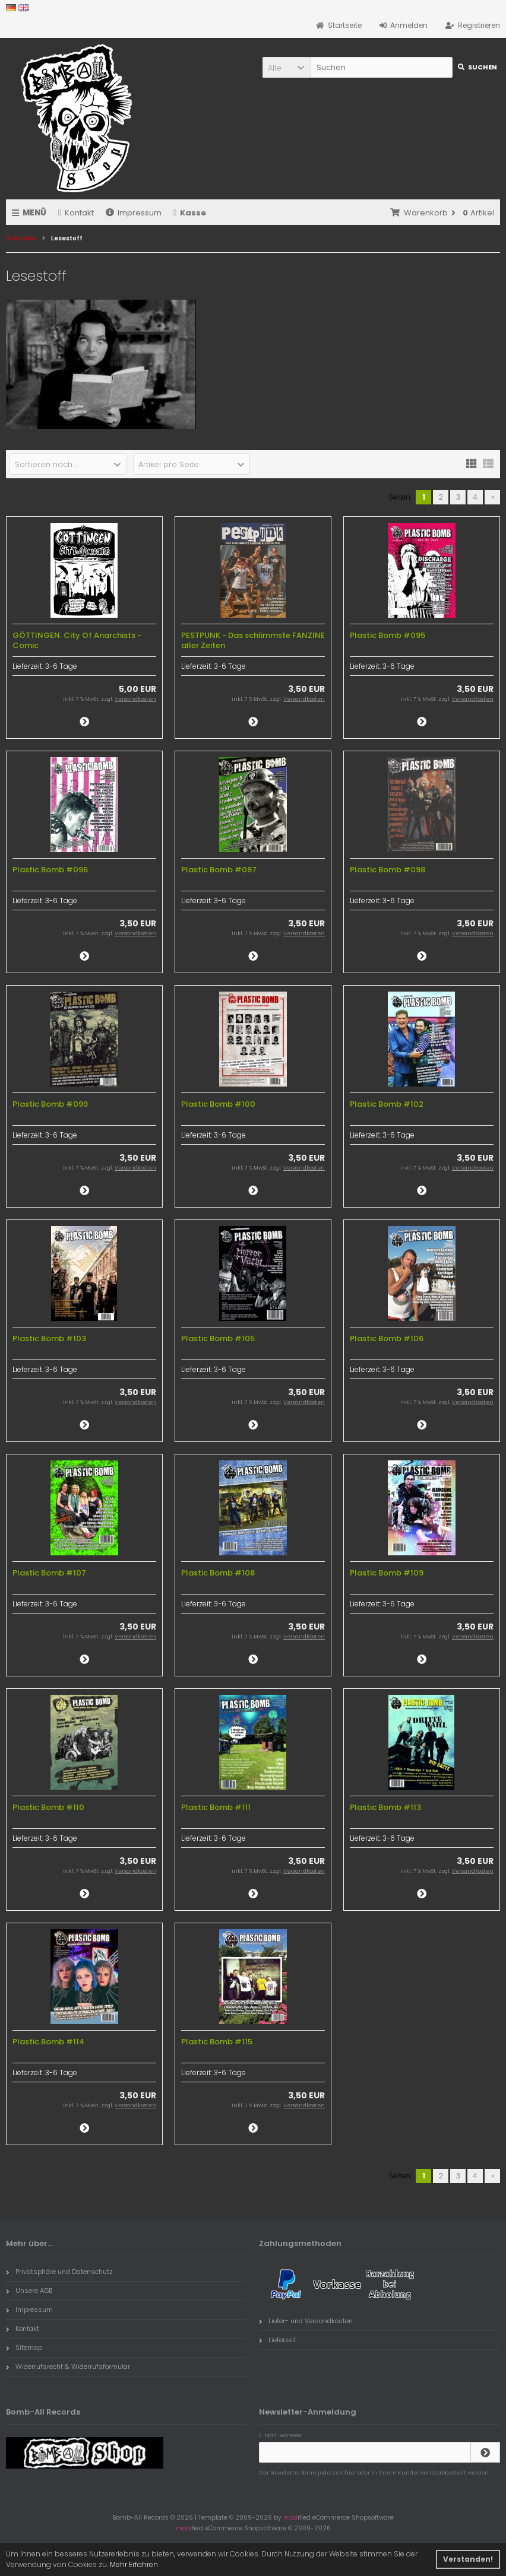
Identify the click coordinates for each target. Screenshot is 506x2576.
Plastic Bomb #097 (219, 869)
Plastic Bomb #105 (218, 1338)
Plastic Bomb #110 (48, 1807)
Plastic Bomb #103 (49, 1338)
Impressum (134, 212)
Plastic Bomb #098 (387, 869)
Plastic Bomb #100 (218, 1104)
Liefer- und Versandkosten (306, 2321)
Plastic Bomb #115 (216, 2041)
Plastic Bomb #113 (385, 1807)
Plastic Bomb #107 (49, 1572)
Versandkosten (135, 699)
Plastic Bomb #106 (386, 1338)
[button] (286, 67)
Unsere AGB (29, 2290)
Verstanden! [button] (468, 2559)
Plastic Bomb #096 (50, 869)
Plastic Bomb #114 (48, 2041)
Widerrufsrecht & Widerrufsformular (68, 2366)
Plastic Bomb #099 (50, 1104)
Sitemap (24, 2347)
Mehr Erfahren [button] (134, 2564)
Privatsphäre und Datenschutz (59, 2271)
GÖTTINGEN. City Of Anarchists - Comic (76, 640)
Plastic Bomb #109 (386, 1572)
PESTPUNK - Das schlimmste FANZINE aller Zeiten (253, 640)
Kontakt (76, 212)
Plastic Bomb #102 (386, 1104)
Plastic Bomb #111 (216, 1807)
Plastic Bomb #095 (387, 635)
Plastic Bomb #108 (218, 1572)
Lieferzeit (277, 2340)
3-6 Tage (61, 666)
